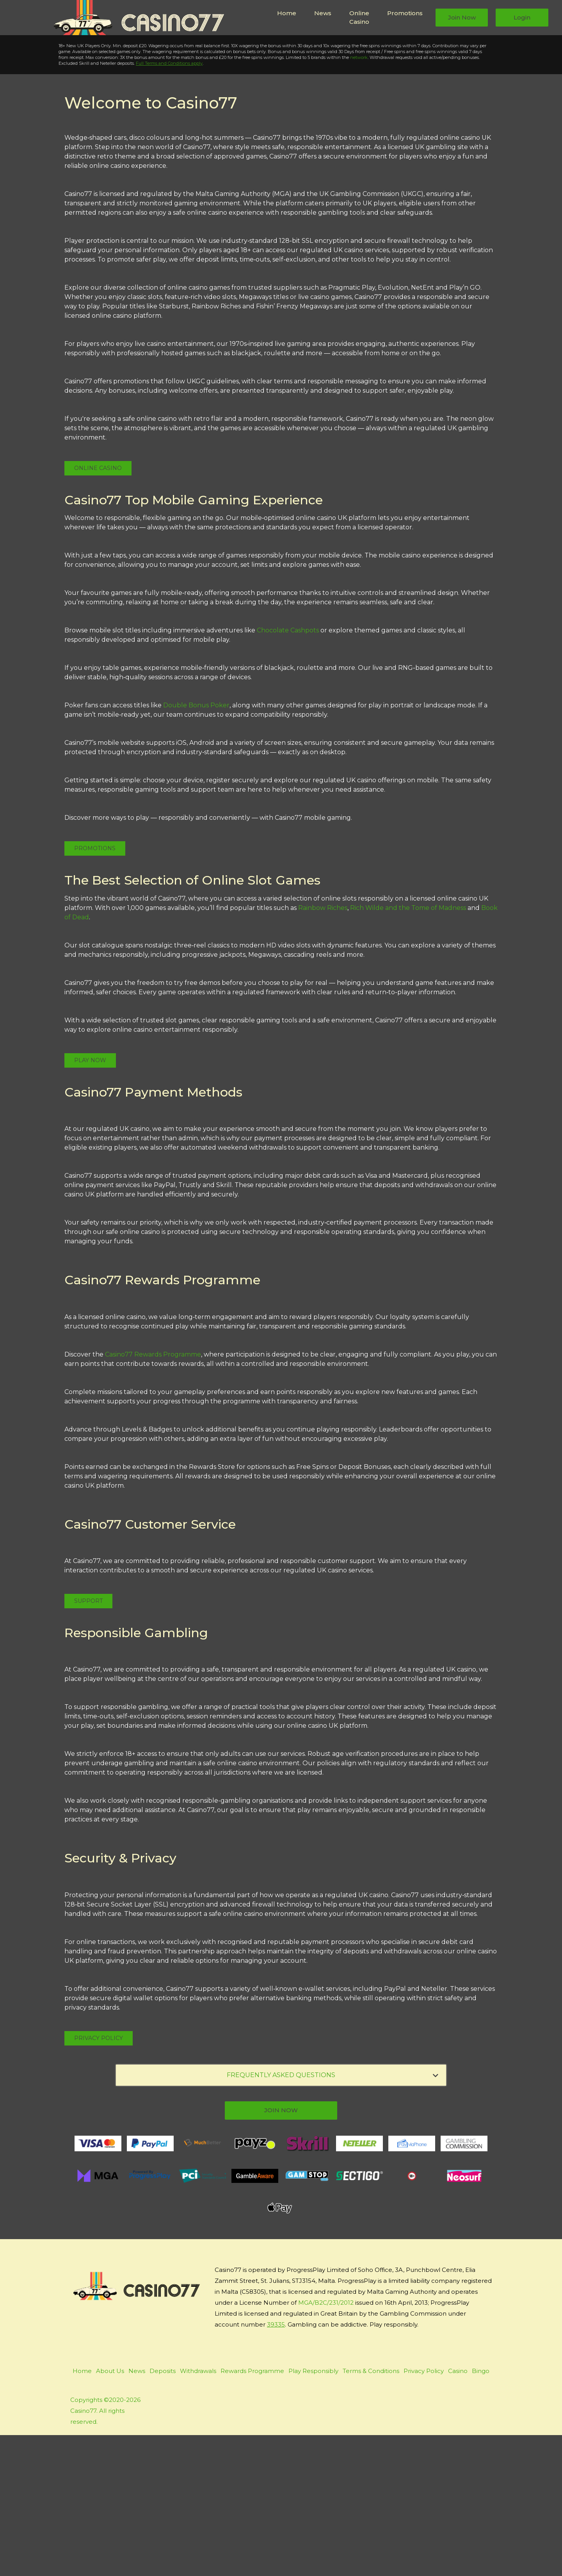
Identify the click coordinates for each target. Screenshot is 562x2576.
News (322, 13)
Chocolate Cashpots (288, 771)
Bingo (480, 2511)
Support (88, 1742)
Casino (458, 2511)
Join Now (462, 17)
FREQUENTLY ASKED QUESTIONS (332, 2216)
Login (522, 17)
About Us (110, 2511)
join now (281, 2251)
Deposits (162, 2511)
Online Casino (359, 17)
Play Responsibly (313, 2511)
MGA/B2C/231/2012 (326, 2443)
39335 (276, 2465)
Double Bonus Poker (196, 846)
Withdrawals (198, 2511)
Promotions (405, 13)
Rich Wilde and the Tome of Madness (408, 1048)
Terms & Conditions (371, 2511)
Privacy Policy (98, 2179)
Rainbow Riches (322, 1048)
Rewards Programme (252, 2511)
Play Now (56, 132)
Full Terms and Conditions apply (161, 204)
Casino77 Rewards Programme (153, 1495)
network (351, 198)
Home (286, 13)
